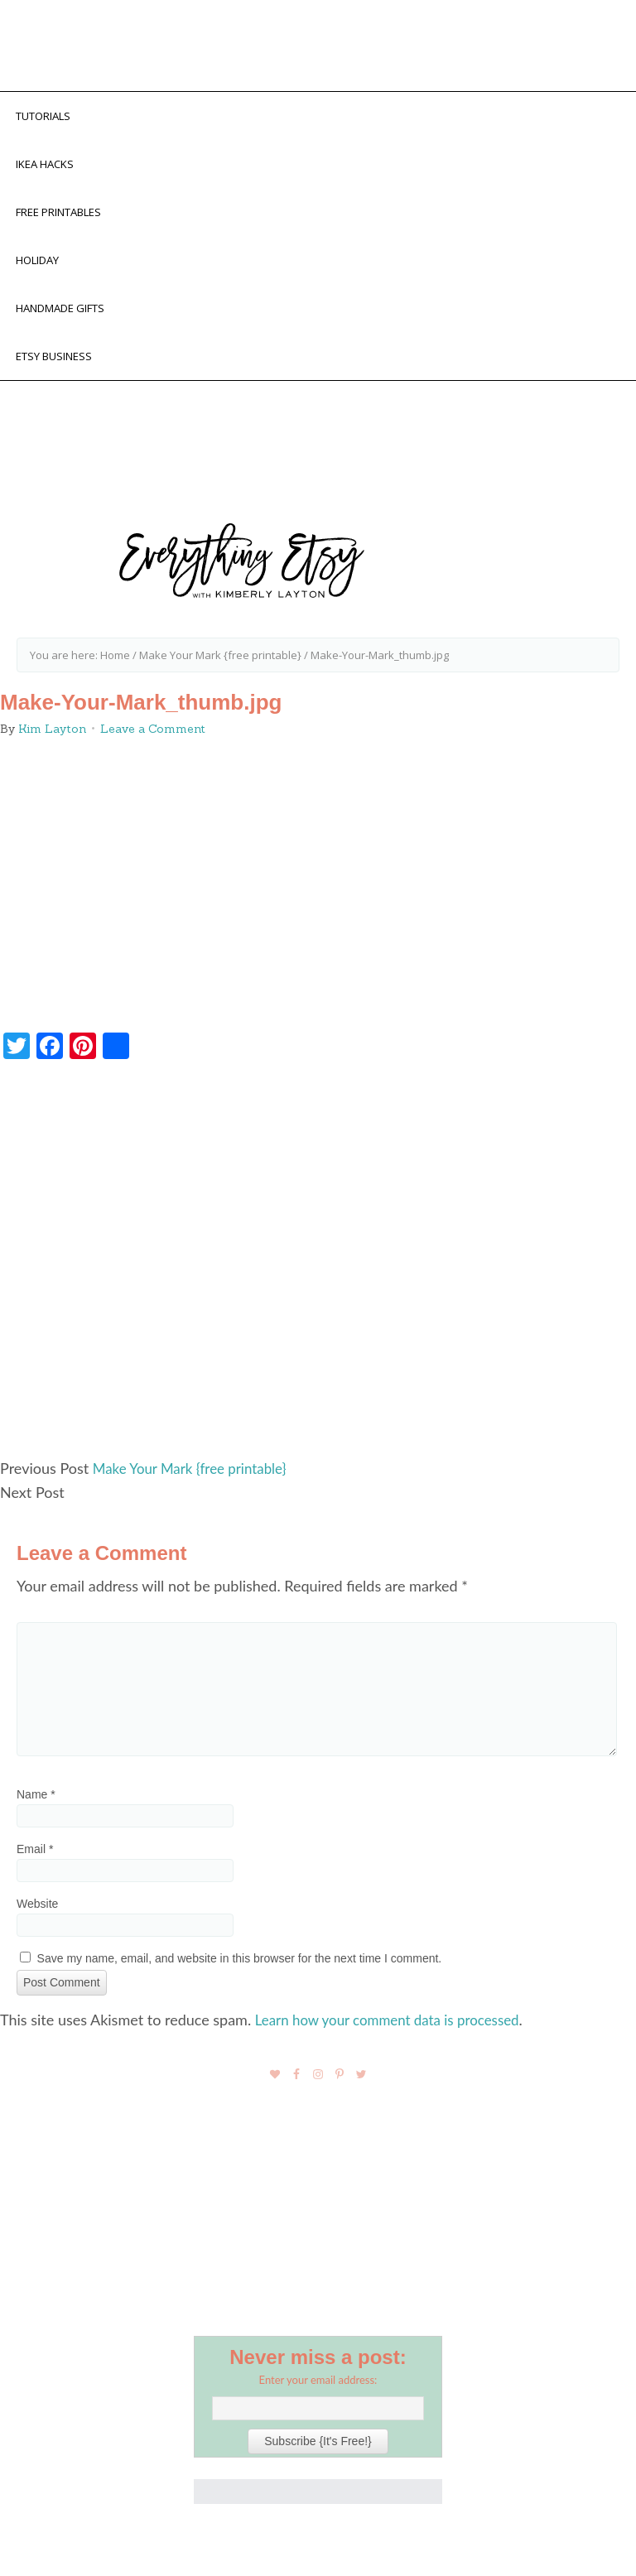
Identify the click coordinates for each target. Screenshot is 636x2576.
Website (37, 1922)
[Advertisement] (318, 1285)
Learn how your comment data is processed (396, 2038)
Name (36, 1813)
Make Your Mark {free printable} (196, 1488)
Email (35, 1868)
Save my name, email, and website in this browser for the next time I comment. (239, 1977)
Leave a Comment (152, 747)
